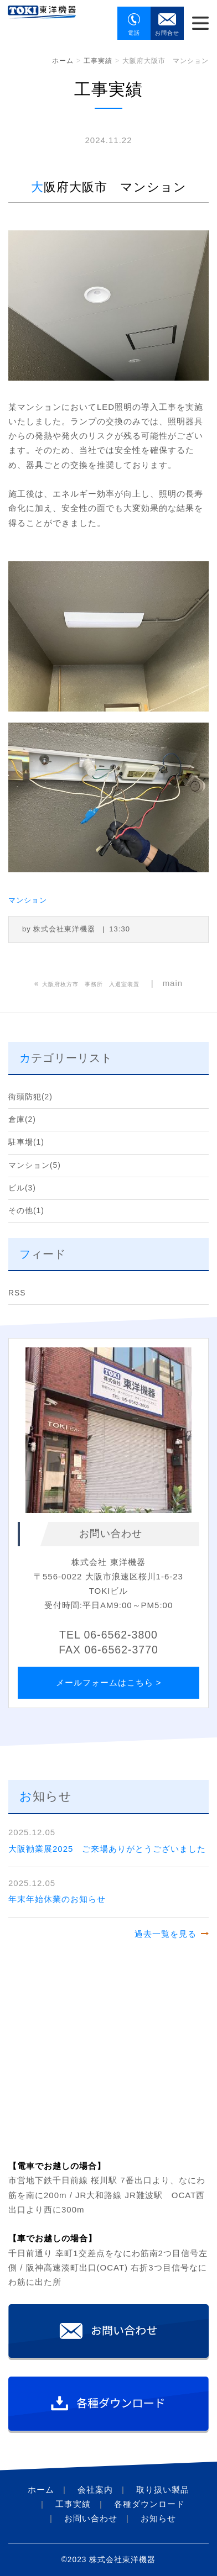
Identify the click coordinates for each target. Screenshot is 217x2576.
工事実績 (98, 61)
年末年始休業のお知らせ (57, 1899)
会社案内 (95, 2489)
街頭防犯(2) (30, 1097)
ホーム (63, 61)
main (173, 983)
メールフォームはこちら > (109, 1682)
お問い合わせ (90, 2518)
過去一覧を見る (166, 1933)
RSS (16, 1293)
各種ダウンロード (149, 2504)
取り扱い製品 (162, 2489)
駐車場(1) (26, 1142)
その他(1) (26, 1211)
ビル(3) (22, 1188)
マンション (27, 900)
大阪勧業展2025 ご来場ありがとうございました (107, 1848)
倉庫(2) (22, 1119)
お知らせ (158, 2518)
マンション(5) (34, 1165)
